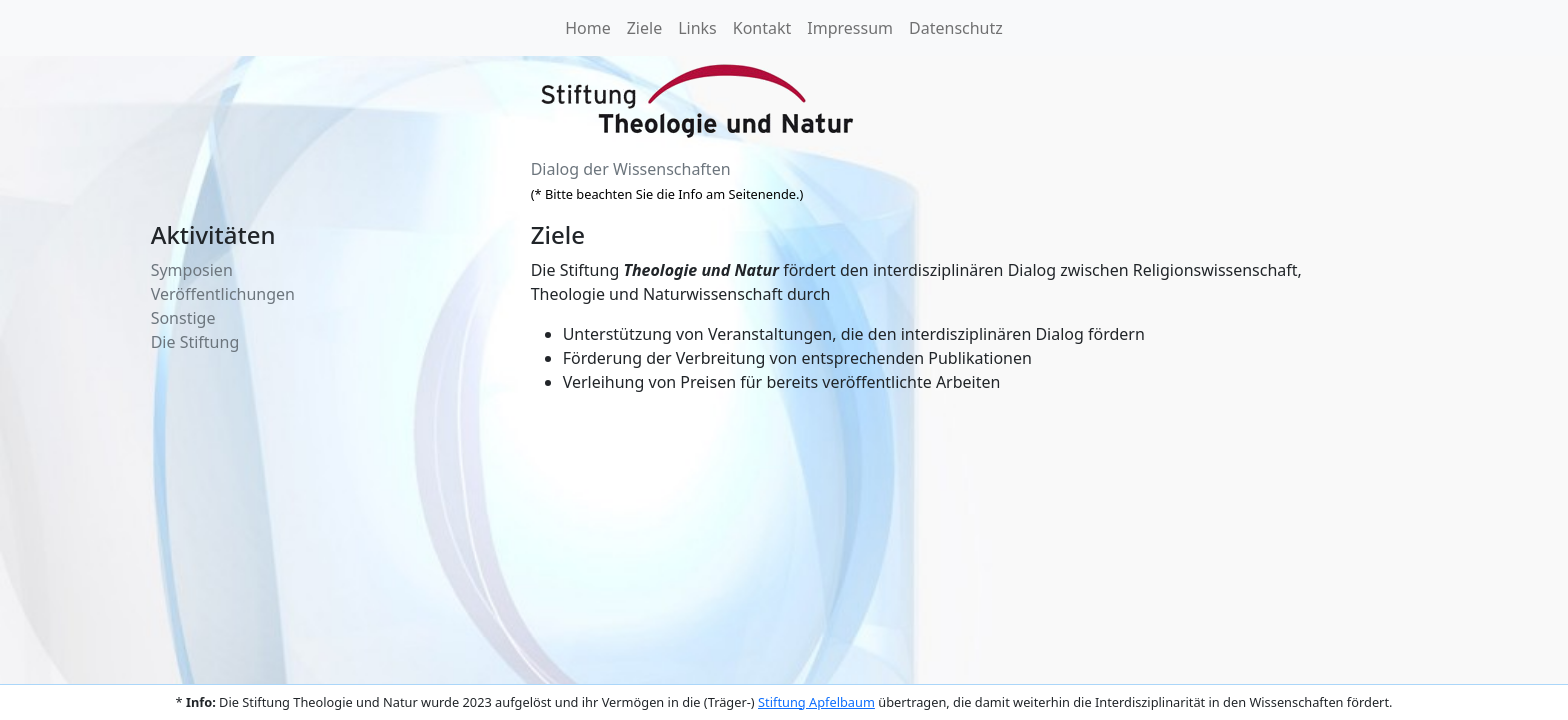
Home (588, 28)
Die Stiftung (195, 342)
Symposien (192, 270)
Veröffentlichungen (223, 294)
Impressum (850, 28)
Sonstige (183, 318)
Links (697, 28)
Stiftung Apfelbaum (816, 702)
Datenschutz (956, 28)
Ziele (644, 28)
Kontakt (762, 28)
